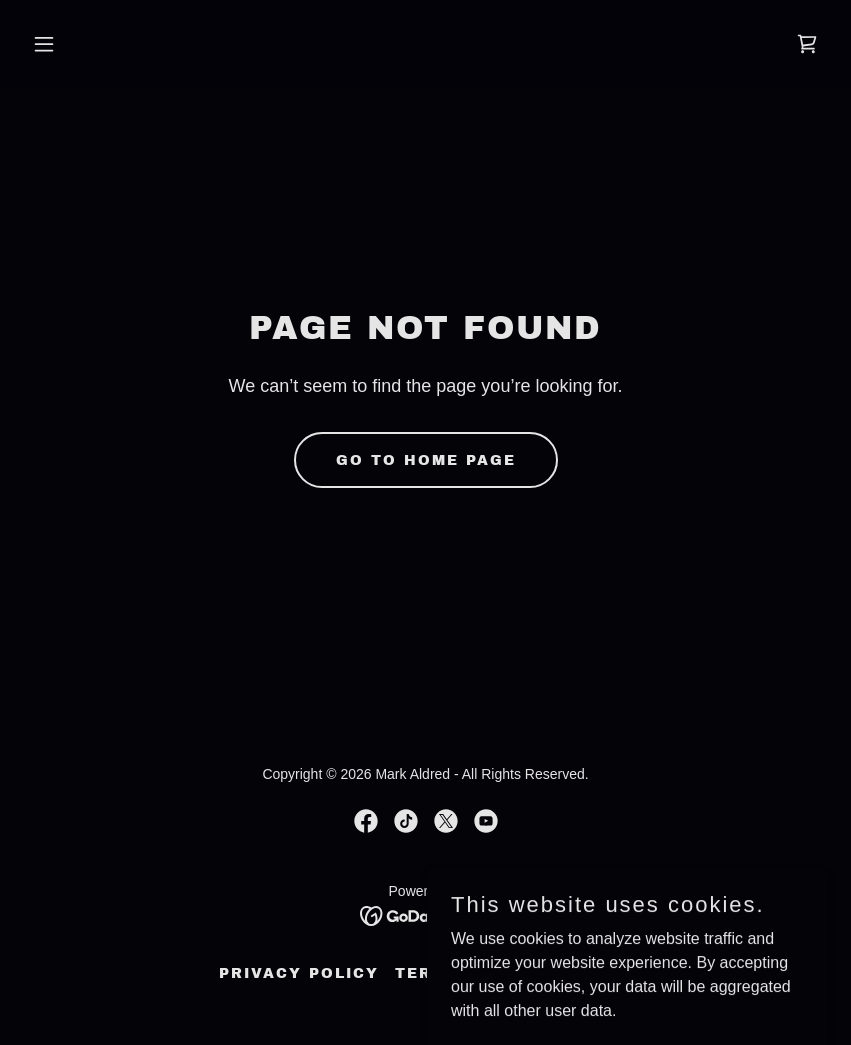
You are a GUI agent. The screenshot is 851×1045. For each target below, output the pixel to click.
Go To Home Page (426, 460)
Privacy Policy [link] (299, 973)
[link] (807, 44)
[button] (84, 44)
